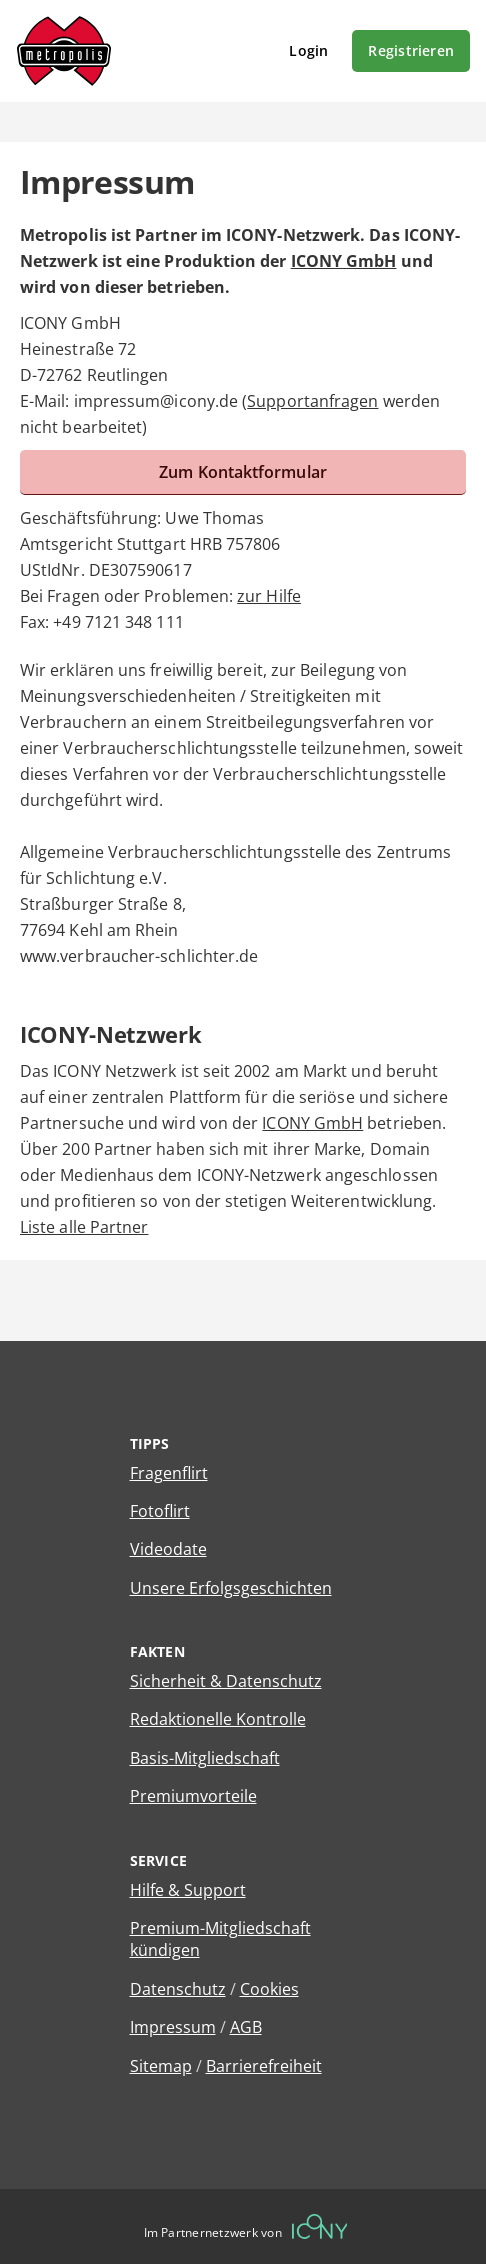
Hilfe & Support (188, 1890)
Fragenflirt (169, 1473)
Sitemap (161, 2066)
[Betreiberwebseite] (320, 2226)
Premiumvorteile (193, 1796)
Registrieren (411, 50)
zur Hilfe (269, 596)
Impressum (173, 2027)
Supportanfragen (312, 401)
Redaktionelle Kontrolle (218, 1719)
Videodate (168, 1549)
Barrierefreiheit (264, 2066)
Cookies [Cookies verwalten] (269, 1989)
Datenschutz (178, 1989)
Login (308, 50)
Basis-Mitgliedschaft (205, 1758)
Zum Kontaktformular (243, 472)
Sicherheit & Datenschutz (226, 1681)
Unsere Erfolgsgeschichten (231, 1588)
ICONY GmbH (344, 261)
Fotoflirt (160, 1511)
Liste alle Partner (84, 1227)
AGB (246, 2027)
